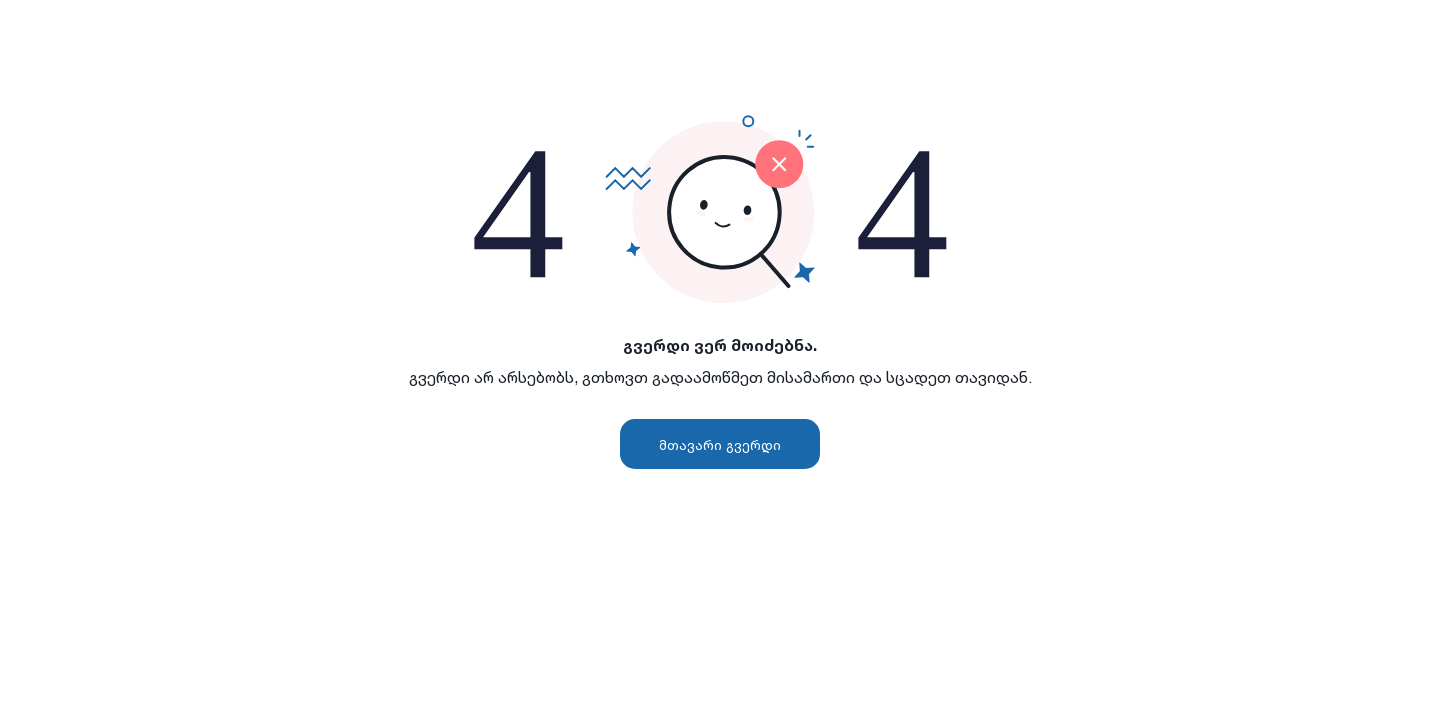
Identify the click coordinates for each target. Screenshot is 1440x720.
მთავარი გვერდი (720, 444)
